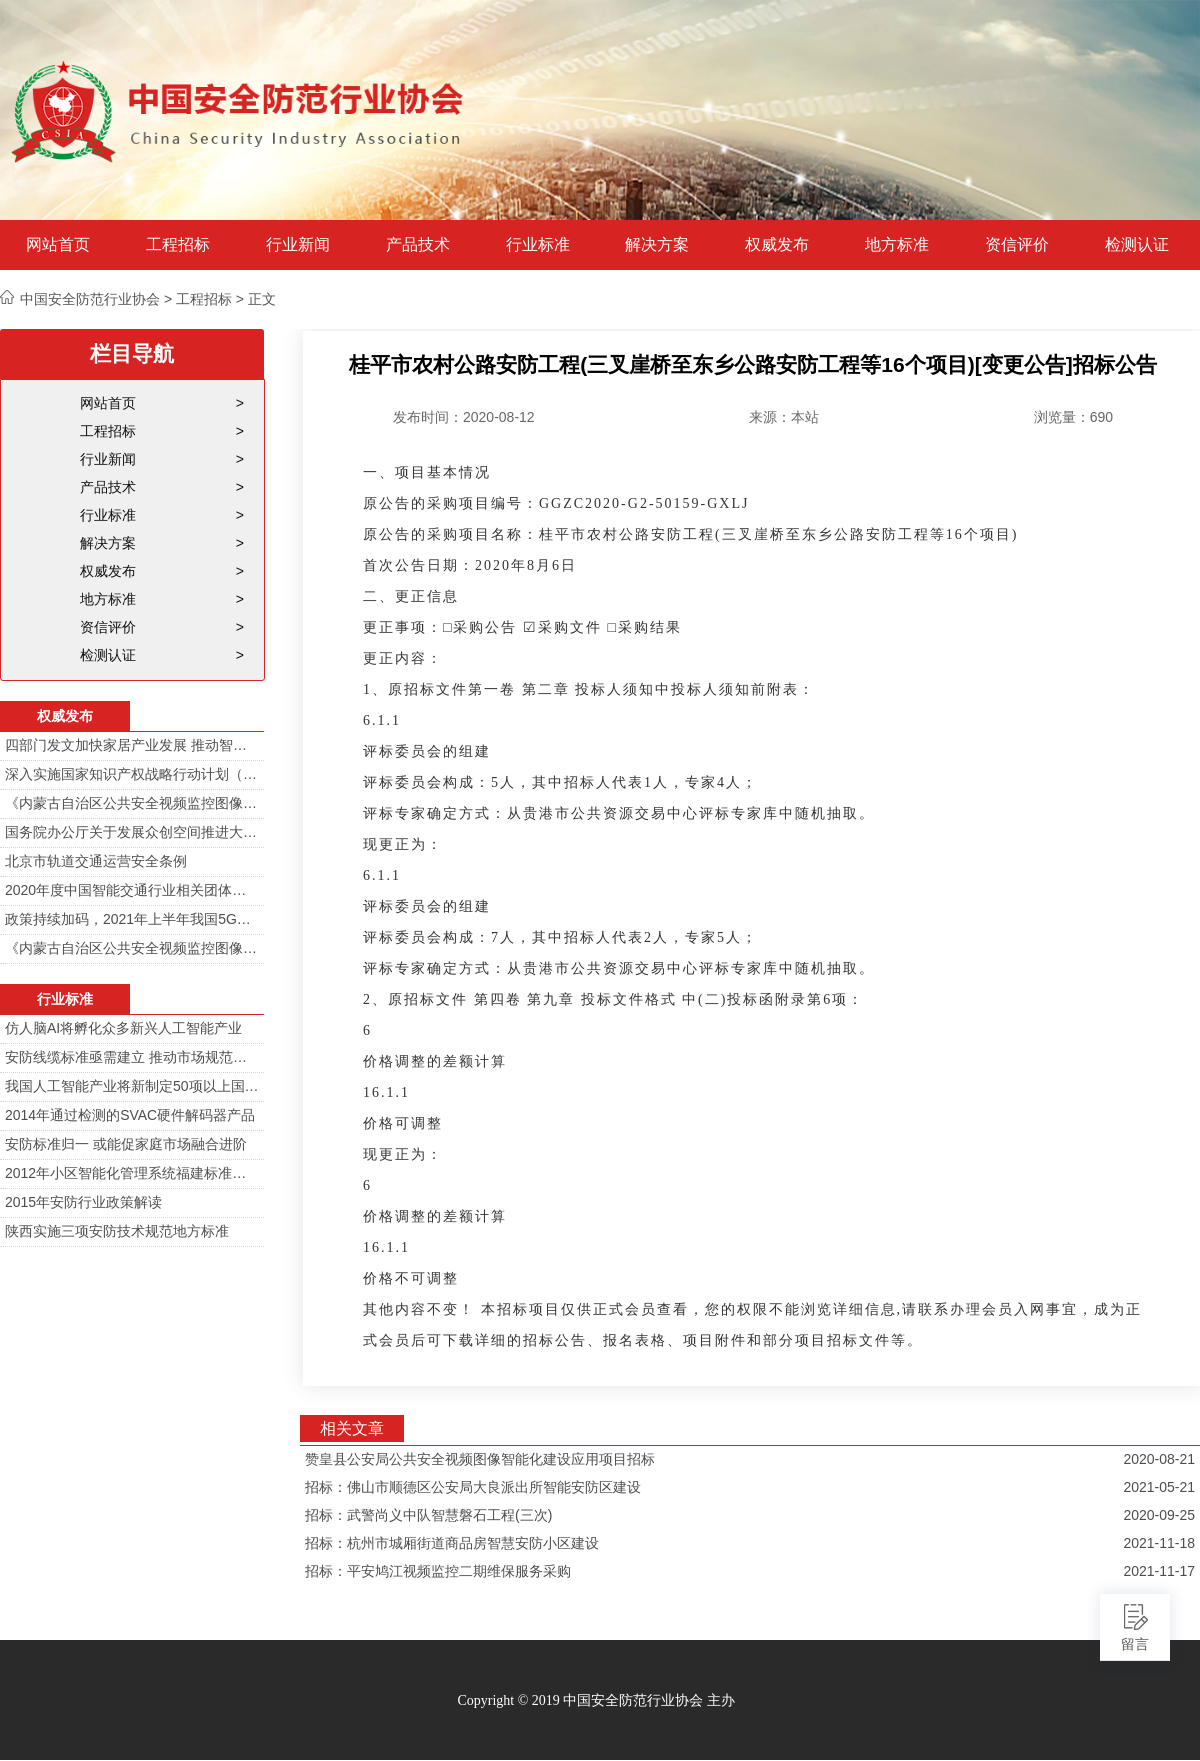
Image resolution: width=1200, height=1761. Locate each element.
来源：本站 (784, 417)
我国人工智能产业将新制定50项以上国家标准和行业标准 (132, 1086)
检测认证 (1137, 245)
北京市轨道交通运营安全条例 (96, 861)
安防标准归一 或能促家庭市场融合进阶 (126, 1144)
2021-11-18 (1159, 1543)
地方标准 (897, 245)
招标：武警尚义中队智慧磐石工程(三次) (428, 1515)
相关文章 (352, 1428)
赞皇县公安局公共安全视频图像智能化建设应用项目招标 (480, 1459)
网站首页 (58, 245)
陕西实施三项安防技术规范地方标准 (117, 1231)
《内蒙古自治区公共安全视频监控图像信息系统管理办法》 (132, 803)
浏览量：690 (1073, 417)
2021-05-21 (1159, 1487)
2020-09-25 (1159, 1515)
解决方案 (657, 245)
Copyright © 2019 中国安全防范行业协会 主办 (595, 1700)
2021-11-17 (1159, 1571)
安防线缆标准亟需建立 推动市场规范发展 (132, 1057)
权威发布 (777, 245)
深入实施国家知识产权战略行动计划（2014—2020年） (132, 774)
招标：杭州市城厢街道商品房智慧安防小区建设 (452, 1543)
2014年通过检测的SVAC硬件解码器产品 (130, 1115)
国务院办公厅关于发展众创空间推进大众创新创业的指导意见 (132, 832)
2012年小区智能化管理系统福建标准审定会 (132, 1173)
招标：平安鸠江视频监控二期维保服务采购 (438, 1571)
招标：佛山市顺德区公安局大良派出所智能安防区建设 (473, 1487)
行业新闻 (298, 245)
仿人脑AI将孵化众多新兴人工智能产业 (123, 1028)
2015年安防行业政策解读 (83, 1202)
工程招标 (178, 245)
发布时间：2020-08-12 (464, 417)
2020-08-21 (1159, 1459)
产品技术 (418, 245)
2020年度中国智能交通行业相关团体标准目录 (132, 890)
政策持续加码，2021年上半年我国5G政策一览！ (132, 919)
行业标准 (538, 245)
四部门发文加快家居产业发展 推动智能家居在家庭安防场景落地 (132, 745)
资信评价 (1017, 245)
